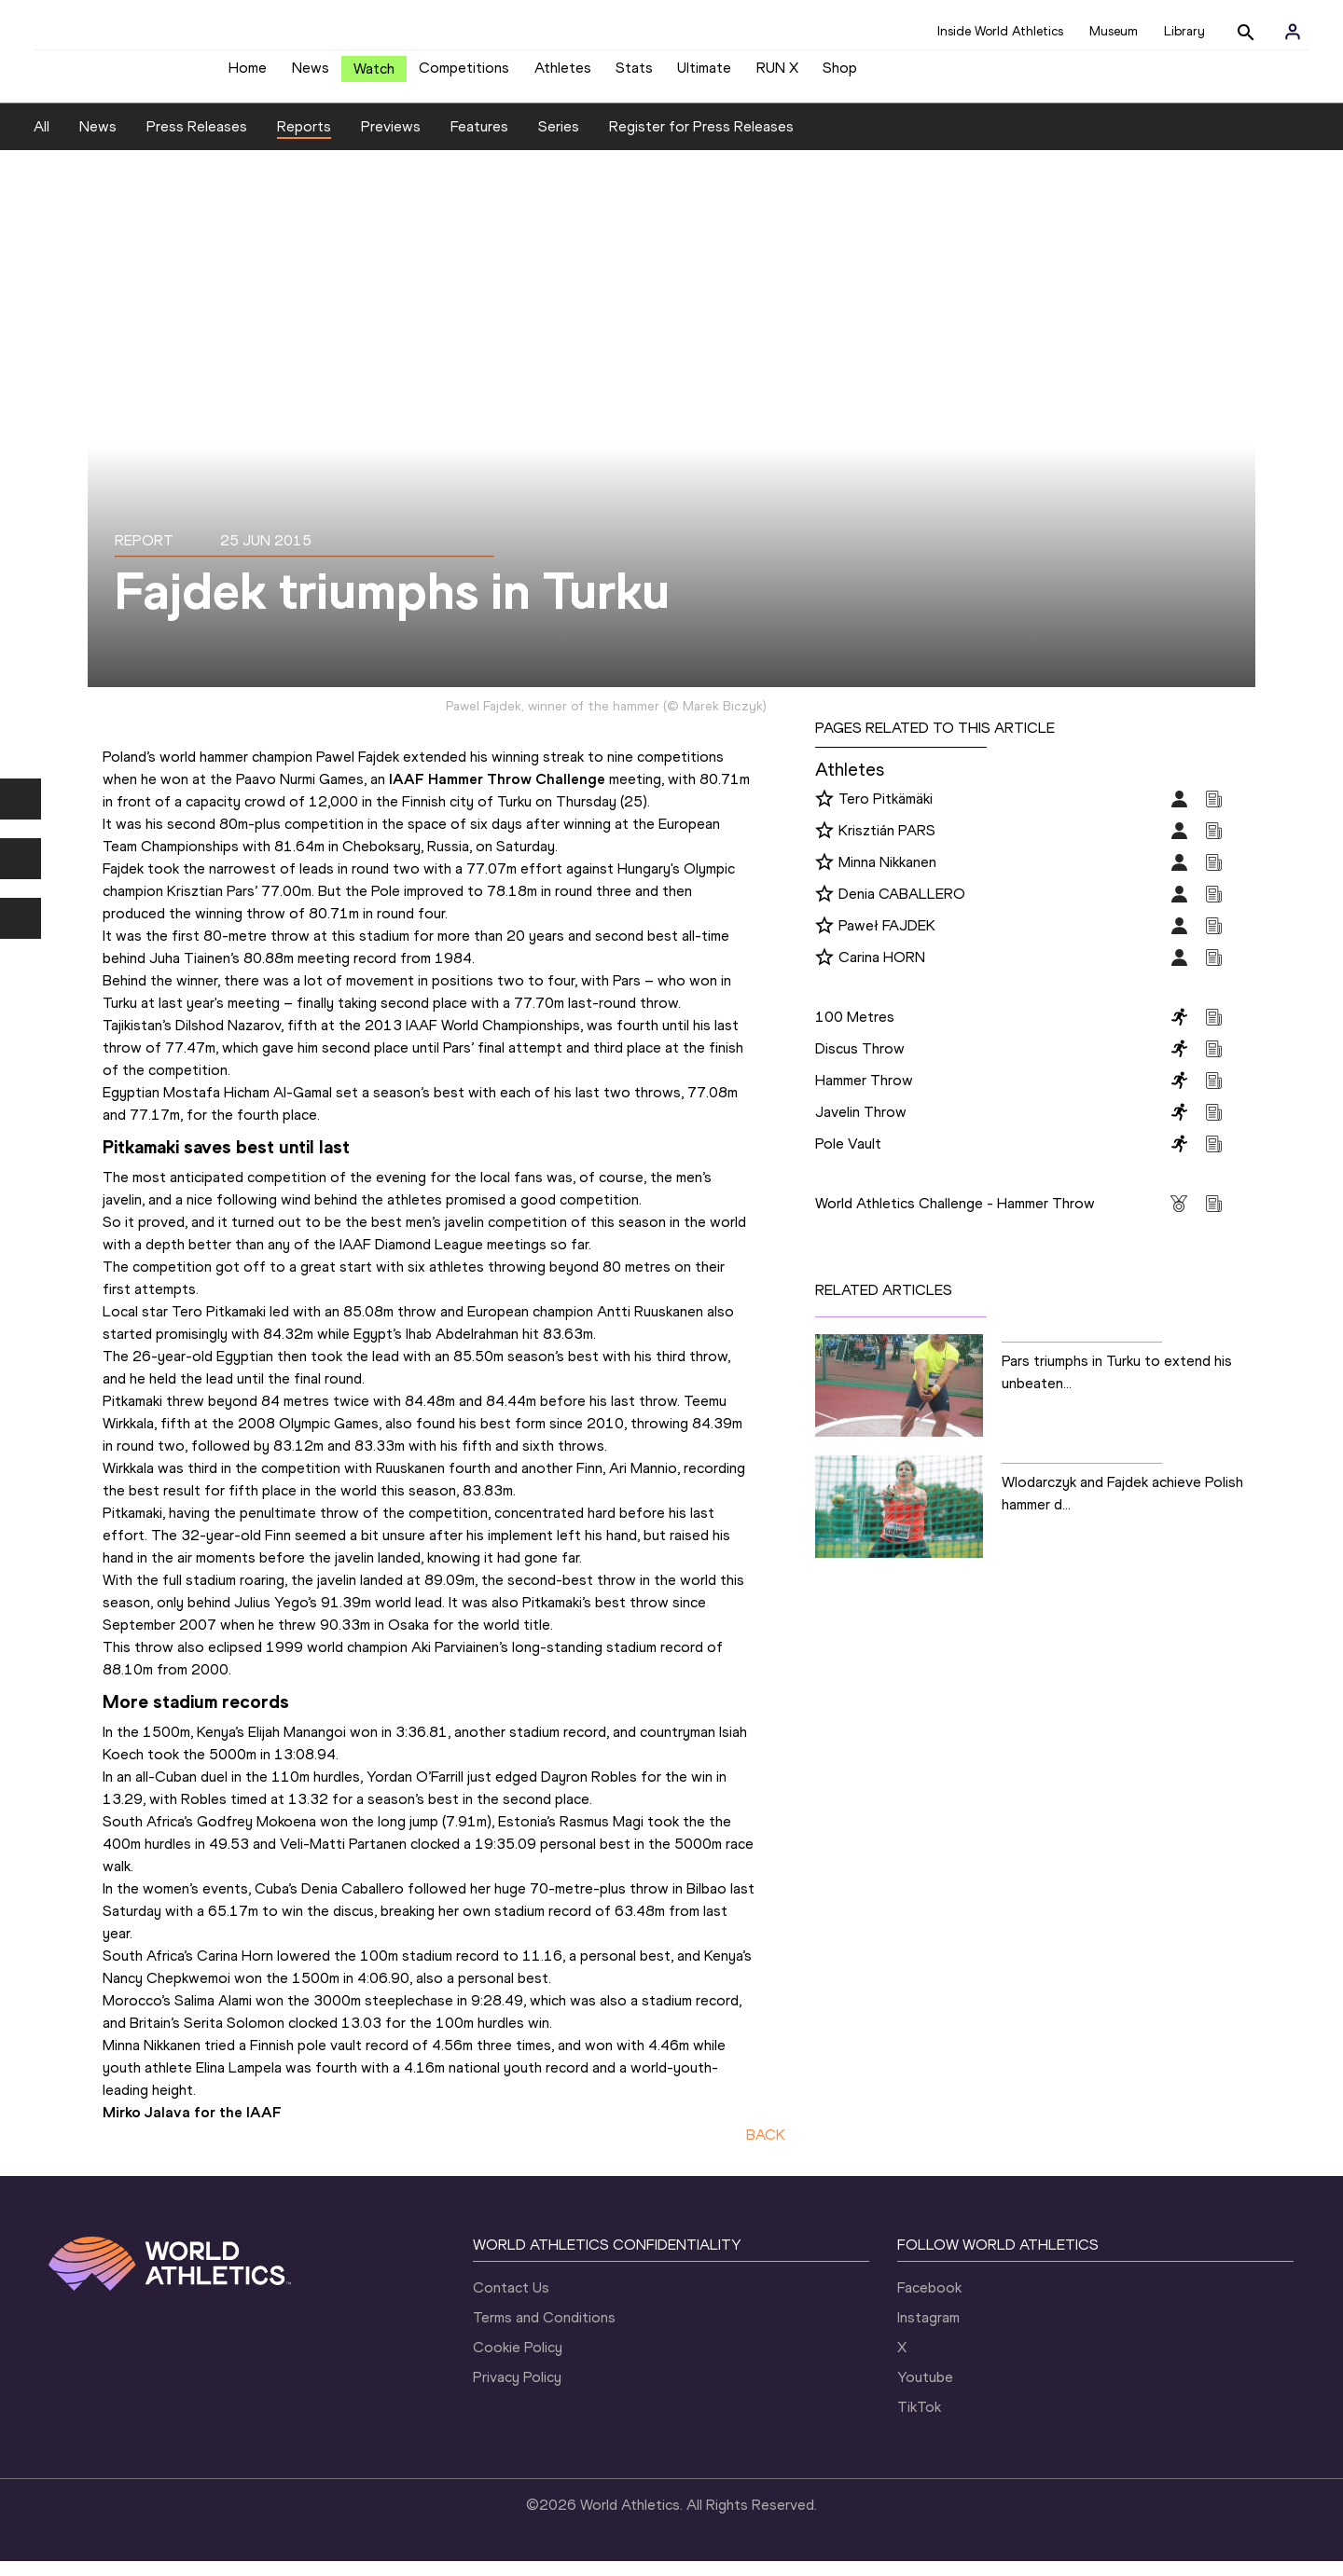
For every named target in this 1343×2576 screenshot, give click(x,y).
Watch (374, 76)
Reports (304, 140)
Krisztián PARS (886, 844)
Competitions (464, 75)
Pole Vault (848, 1157)
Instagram (928, 2332)
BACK (765, 2148)
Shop (840, 75)
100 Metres (854, 1031)
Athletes (562, 75)
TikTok (919, 2422)
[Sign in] (1292, 32)
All (41, 140)
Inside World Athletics (1000, 31)
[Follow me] (824, 814)
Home (247, 75)
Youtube (925, 2392)
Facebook (929, 2302)
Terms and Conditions (544, 2332)
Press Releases (196, 140)
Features (479, 140)
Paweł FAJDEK (886, 939)
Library (1184, 31)
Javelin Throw (861, 1126)
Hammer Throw (864, 1094)
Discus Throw (860, 1062)
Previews (391, 140)
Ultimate (704, 75)
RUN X (777, 75)
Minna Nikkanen (887, 876)
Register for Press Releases (701, 140)
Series (558, 140)
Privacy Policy (517, 2392)
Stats (634, 75)
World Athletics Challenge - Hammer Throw (955, 1217)
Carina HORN (881, 971)
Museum (1113, 31)
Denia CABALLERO (901, 907)
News (310, 75)
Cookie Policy (517, 2362)
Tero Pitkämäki (885, 812)
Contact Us (511, 2302)
